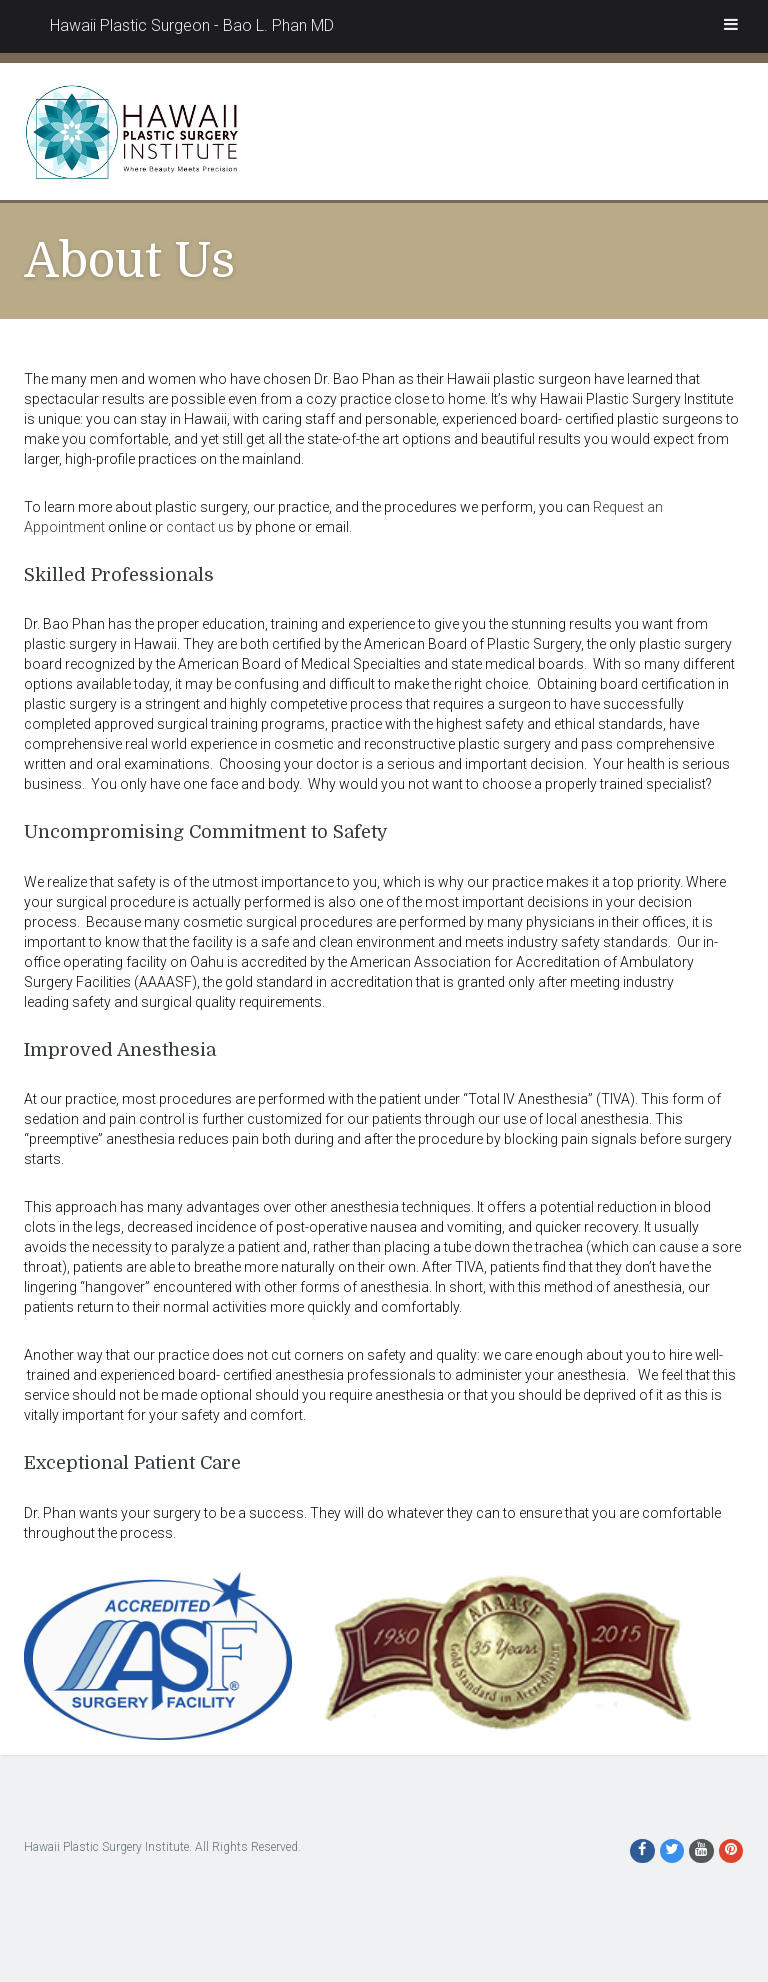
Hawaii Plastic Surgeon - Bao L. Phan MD (192, 25)
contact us (200, 527)
